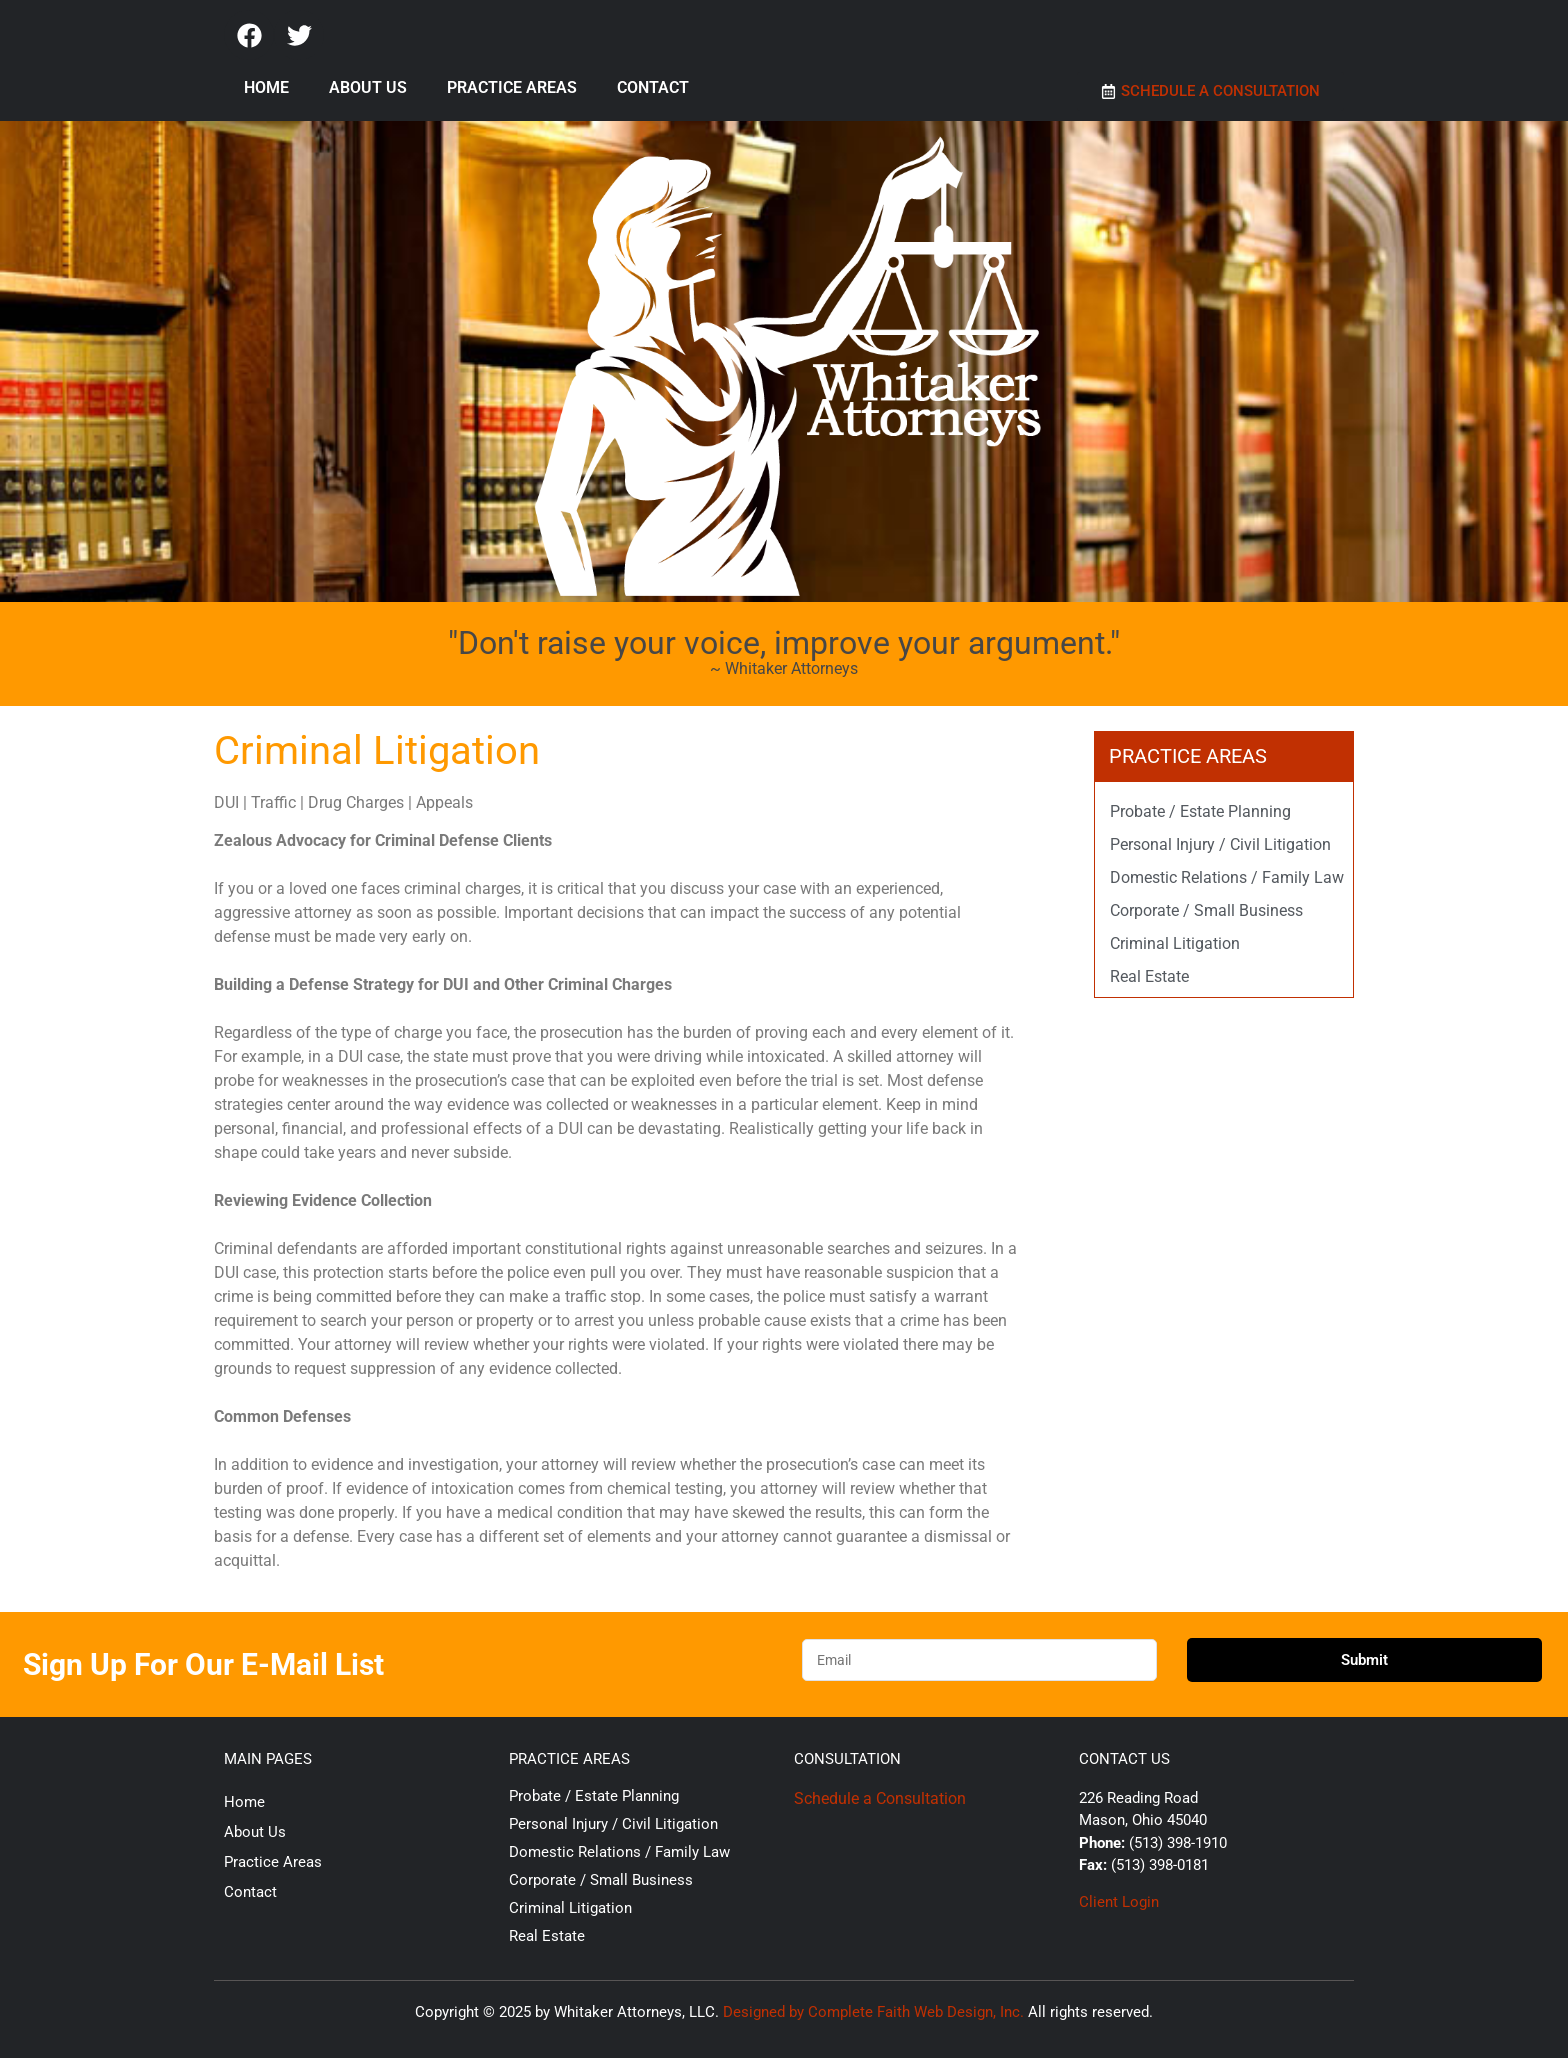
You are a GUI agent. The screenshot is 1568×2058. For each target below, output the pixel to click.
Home (266, 87)
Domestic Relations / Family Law (1227, 877)
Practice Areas (512, 87)
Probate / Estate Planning (1200, 811)
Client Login (1119, 1902)
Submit (1364, 1660)
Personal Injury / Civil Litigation (1220, 844)
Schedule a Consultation (880, 1798)
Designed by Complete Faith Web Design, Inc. (873, 2012)
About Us (368, 87)
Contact (653, 87)
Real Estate (1149, 976)
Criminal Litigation (1175, 943)
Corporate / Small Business (1206, 910)
